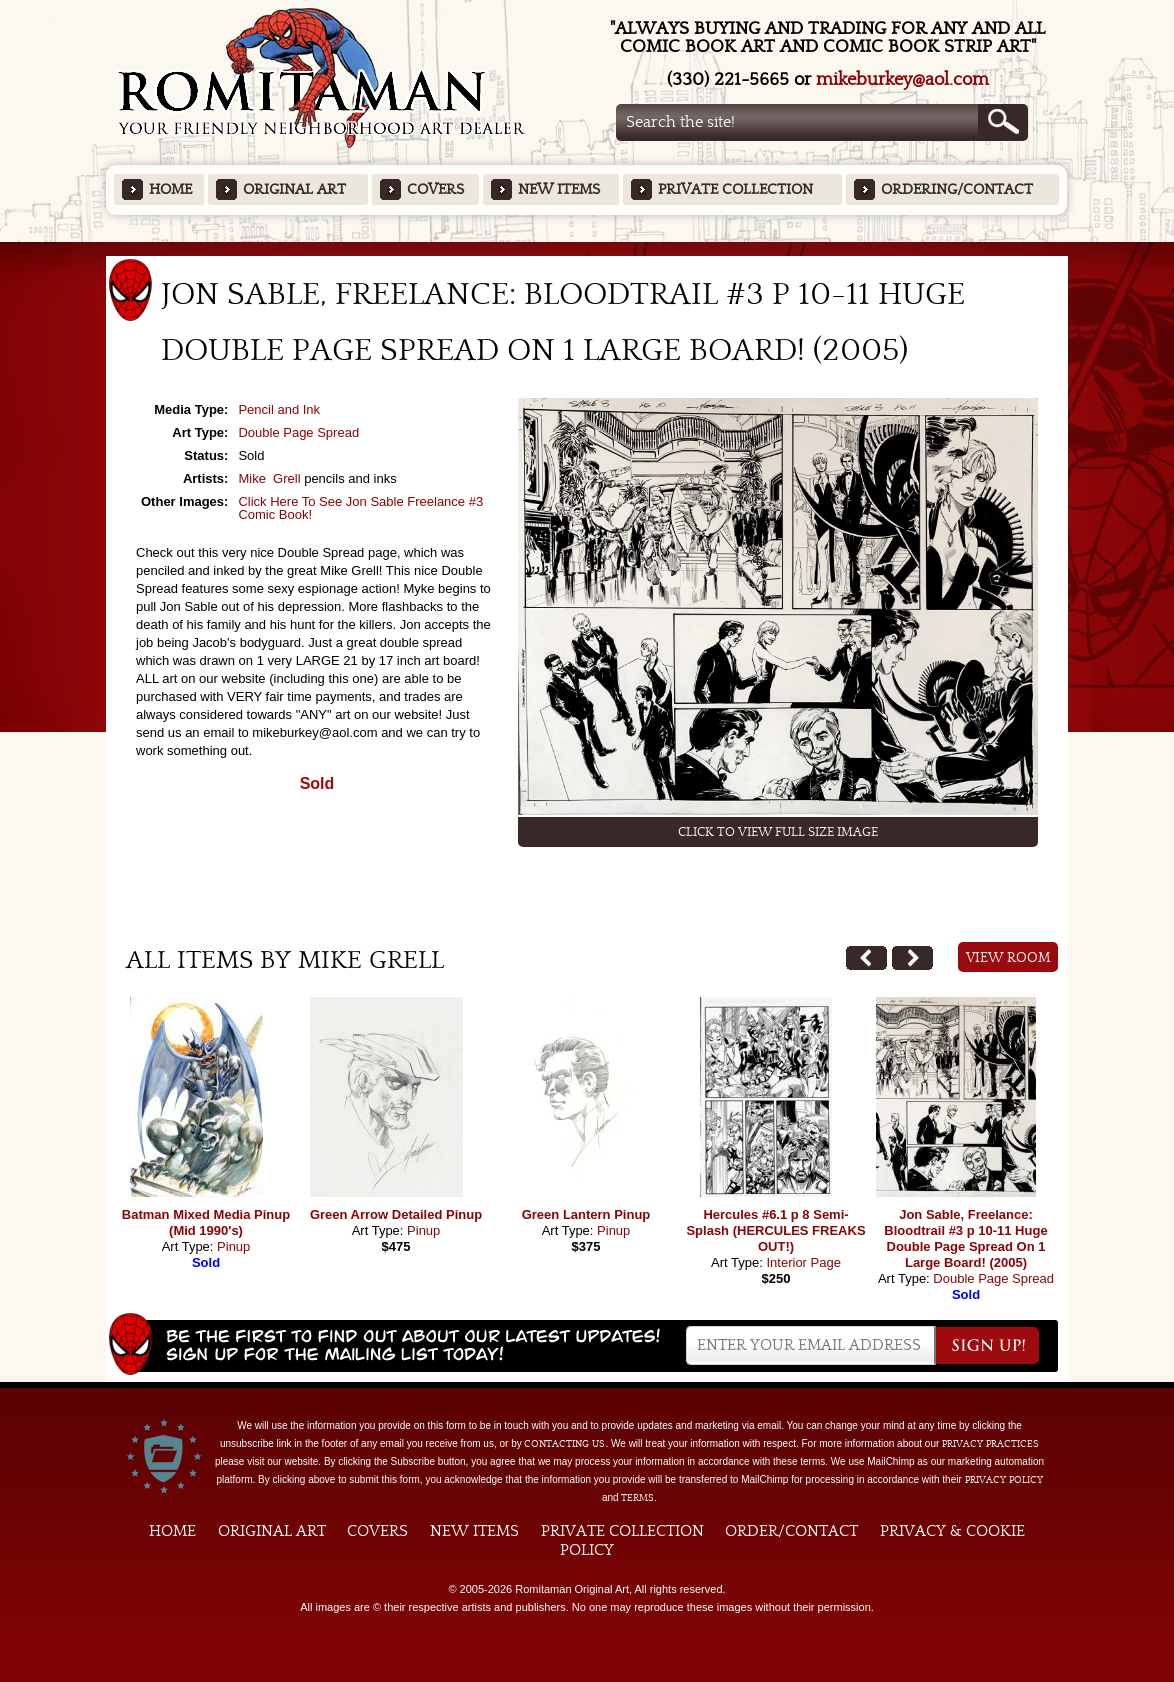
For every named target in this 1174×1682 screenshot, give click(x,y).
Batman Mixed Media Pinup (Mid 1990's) (206, 1222)
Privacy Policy (1004, 1480)
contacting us (564, 1444)
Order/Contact (791, 1531)
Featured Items (587, 248)
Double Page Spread (298, 432)
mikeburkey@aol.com (902, 79)
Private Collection (735, 189)
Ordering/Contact (957, 189)
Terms (637, 1498)
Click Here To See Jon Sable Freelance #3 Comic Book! (360, 508)
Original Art (294, 189)
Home (170, 189)
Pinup (233, 1246)
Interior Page (803, 1262)
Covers (435, 189)
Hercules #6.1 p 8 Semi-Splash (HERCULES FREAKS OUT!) (775, 1230)
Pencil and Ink (279, 409)
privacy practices (990, 1444)
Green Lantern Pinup (586, 1214)
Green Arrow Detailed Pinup (396, 1214)
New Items (559, 189)
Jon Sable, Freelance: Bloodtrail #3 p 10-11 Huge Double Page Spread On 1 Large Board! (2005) (965, 1238)
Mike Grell (269, 478)
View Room (1008, 958)
